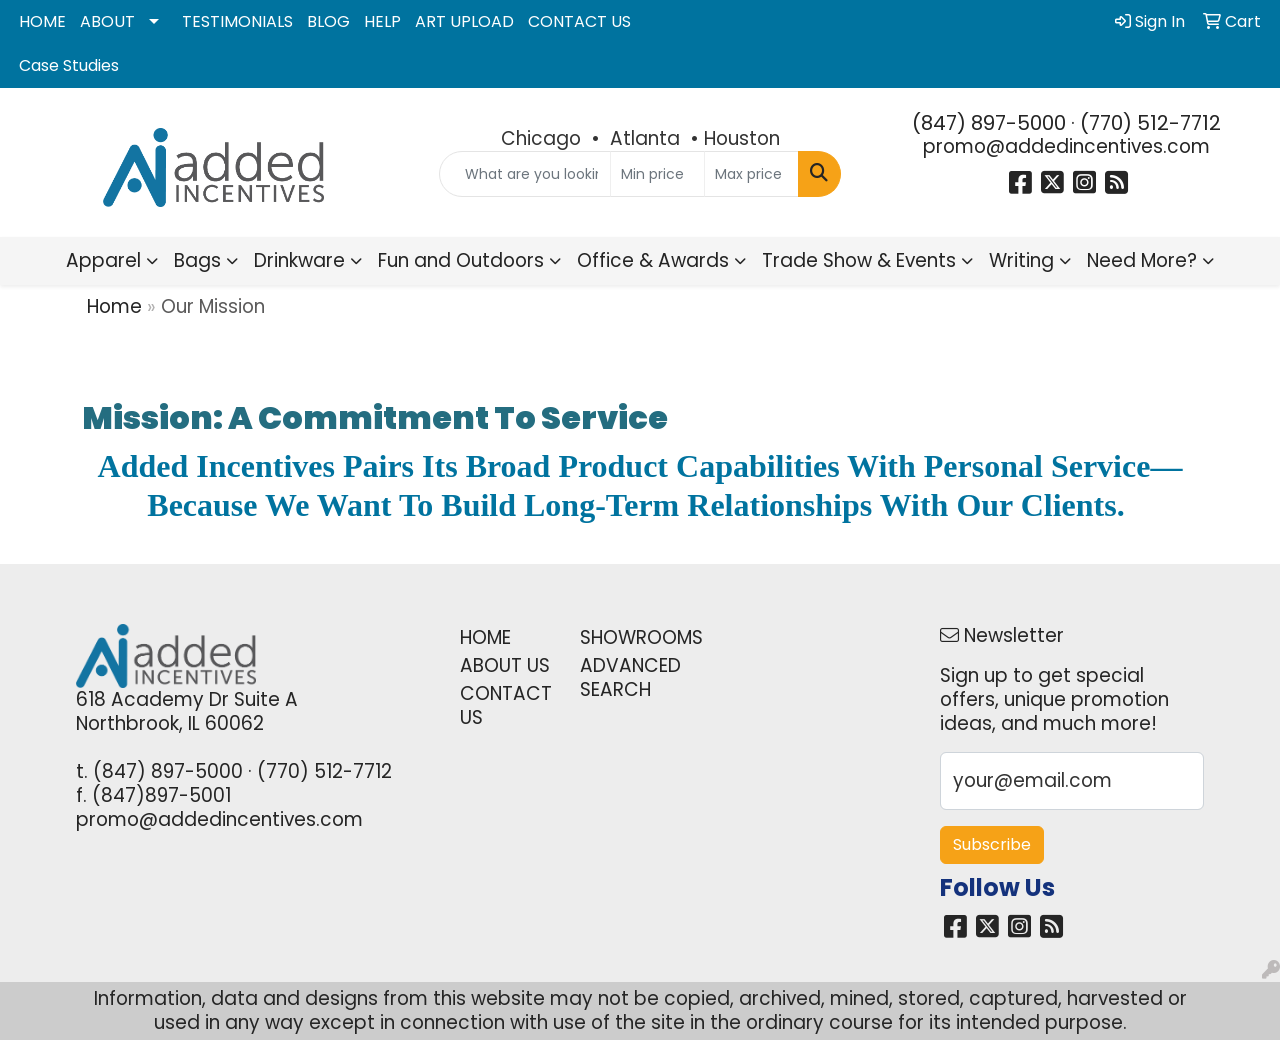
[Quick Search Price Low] (657, 174)
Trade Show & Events (859, 260)
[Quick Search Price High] (751, 174)
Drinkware (299, 260)
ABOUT (107, 21)
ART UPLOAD (464, 21)
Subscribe (992, 844)
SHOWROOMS (628, 637)
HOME (42, 21)
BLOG (328, 21)
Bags (197, 260)
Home (114, 306)
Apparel (103, 260)
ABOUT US (505, 665)
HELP (382, 21)
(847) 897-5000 (989, 123)
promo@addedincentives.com (1066, 146)
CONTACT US (579, 21)
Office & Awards (653, 260)
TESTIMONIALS (237, 21)
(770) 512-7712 (1150, 123)
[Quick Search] (525, 174)
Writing (1021, 260)
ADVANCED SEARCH (628, 677)
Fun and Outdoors (461, 260)
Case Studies (69, 65)
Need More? (1142, 260)
